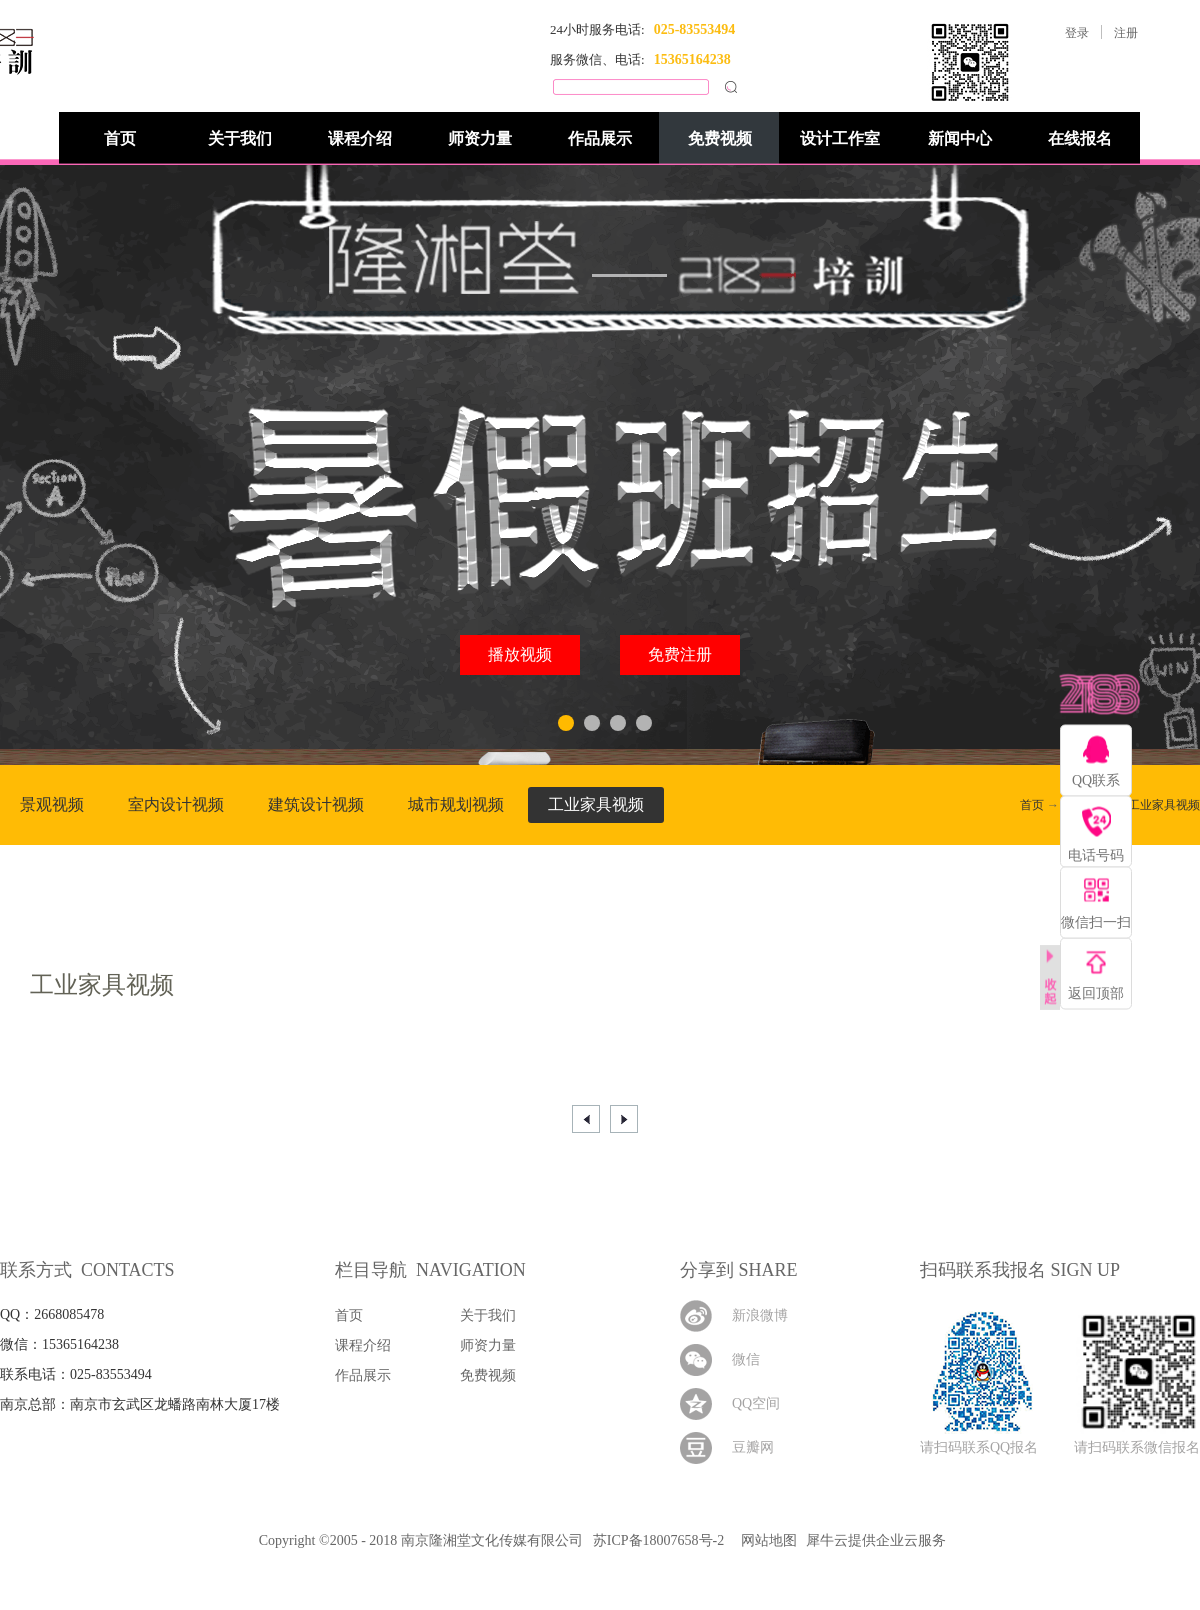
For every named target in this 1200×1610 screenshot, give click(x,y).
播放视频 (520, 654)
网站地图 (765, 1540)
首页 (120, 138)
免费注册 (680, 654)
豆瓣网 (753, 1447)
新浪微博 (760, 1315)
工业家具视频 (1164, 805)
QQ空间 (756, 1403)
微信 (746, 1359)
